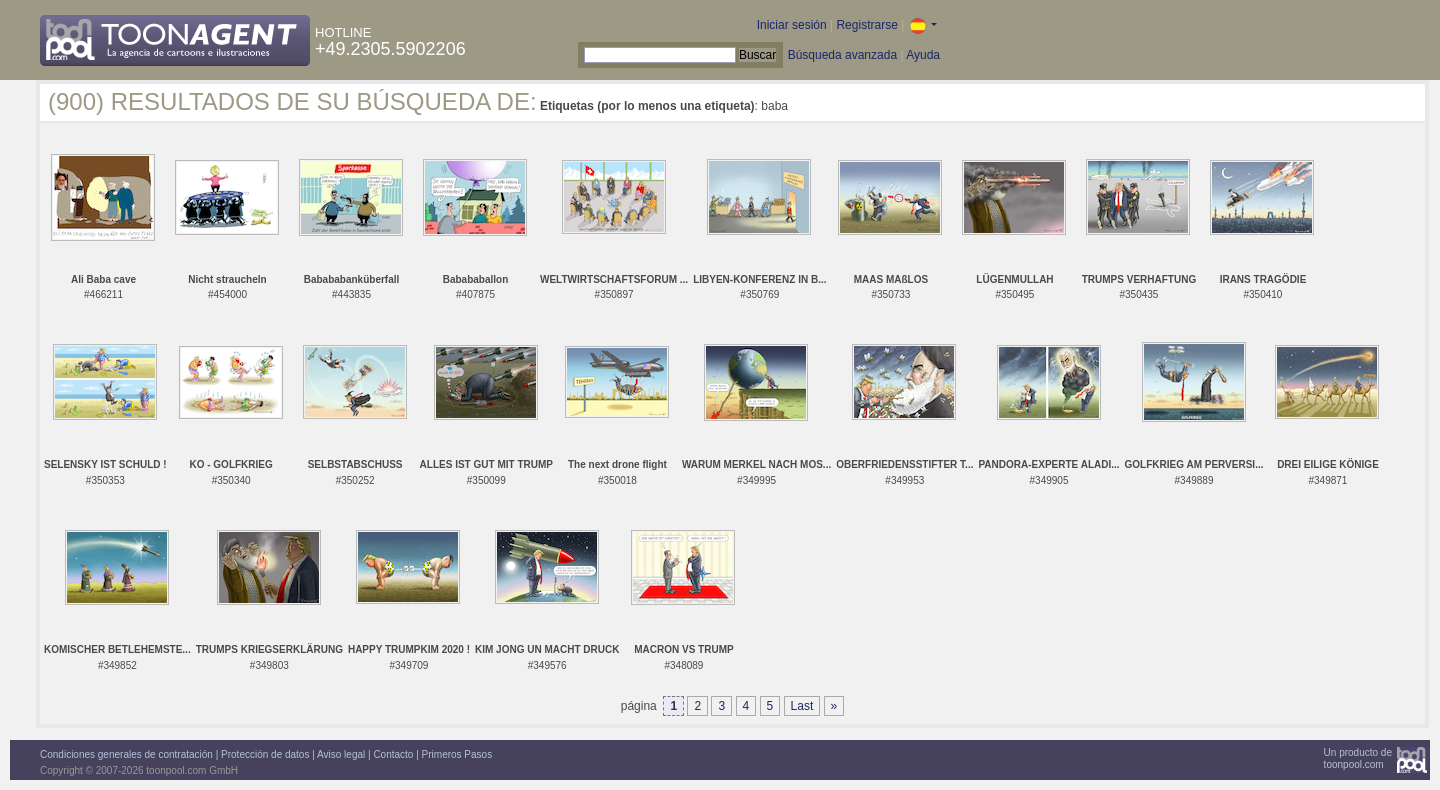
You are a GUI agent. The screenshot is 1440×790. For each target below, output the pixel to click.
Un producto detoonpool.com (1358, 758)
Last (802, 706)
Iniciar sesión (792, 25)
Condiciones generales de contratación (126, 754)
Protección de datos (265, 754)
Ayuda (923, 55)
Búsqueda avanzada (842, 55)
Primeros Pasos (457, 754)
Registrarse (866, 25)
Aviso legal (341, 754)
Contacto (393, 754)
